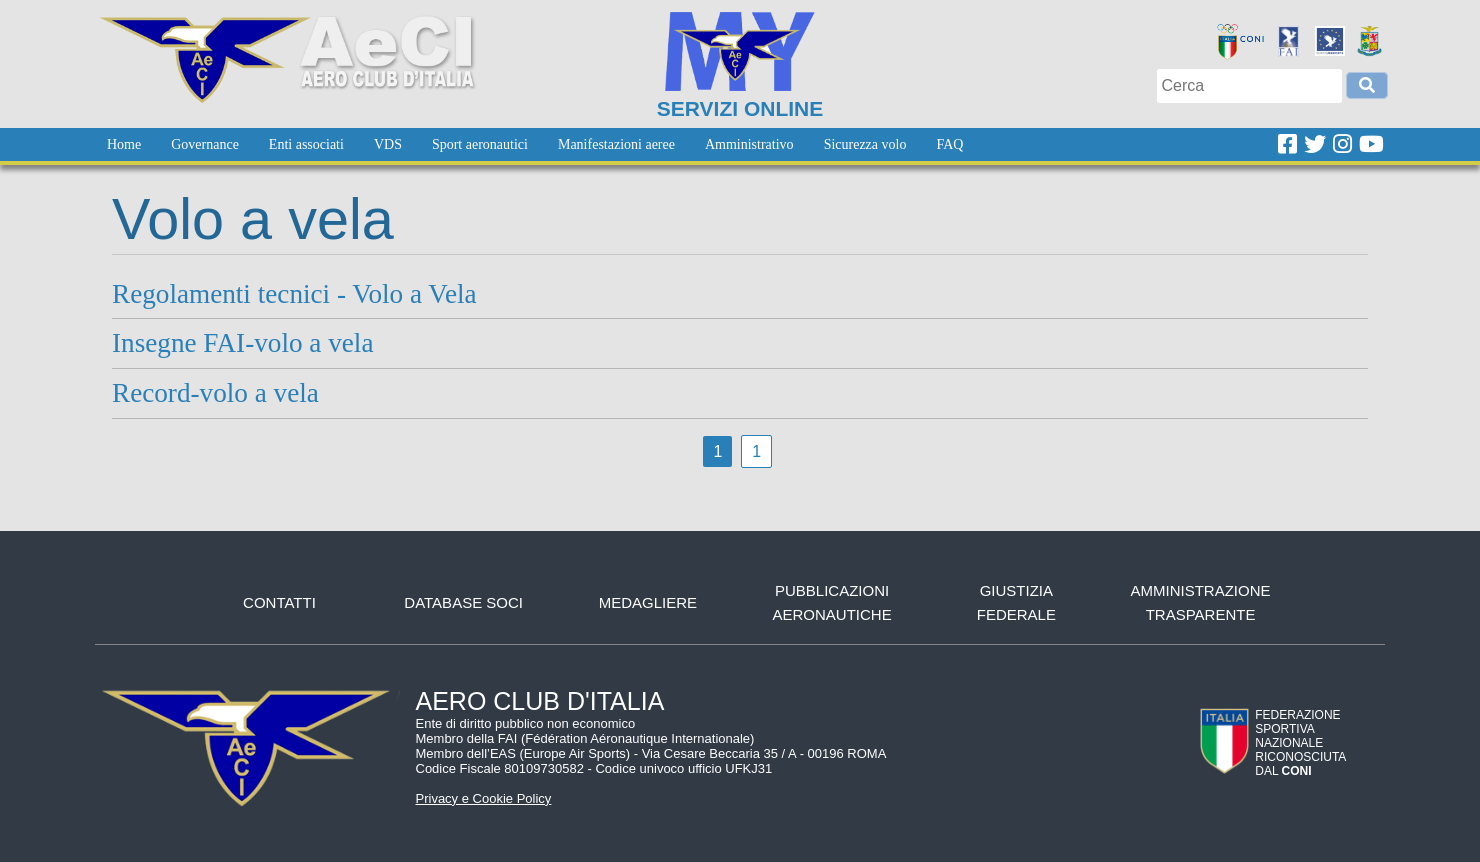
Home (124, 144)
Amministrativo (749, 144)
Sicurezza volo (865, 144)
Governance (205, 144)
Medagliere (648, 602)
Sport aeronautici (480, 144)
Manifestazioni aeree (616, 144)
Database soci (463, 602)
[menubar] (535, 144)
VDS (388, 144)
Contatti (279, 602)
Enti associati (306, 144)
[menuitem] (124, 144)
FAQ (949, 144)
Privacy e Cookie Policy (484, 798)
